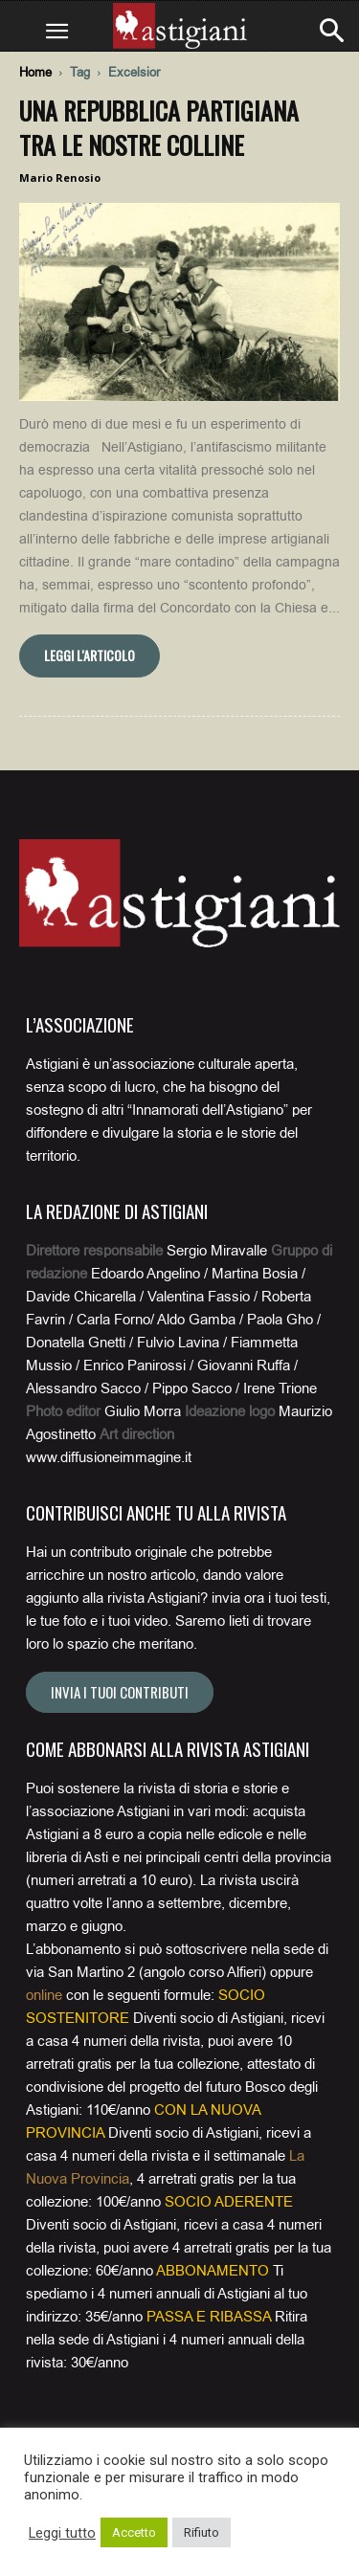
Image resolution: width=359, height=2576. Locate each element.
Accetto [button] (134, 2532)
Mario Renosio (60, 177)
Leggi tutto (62, 2533)
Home (35, 72)
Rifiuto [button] (201, 2532)
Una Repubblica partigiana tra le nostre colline (159, 128)
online (44, 1995)
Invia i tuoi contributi (120, 1691)
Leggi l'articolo (89, 655)
